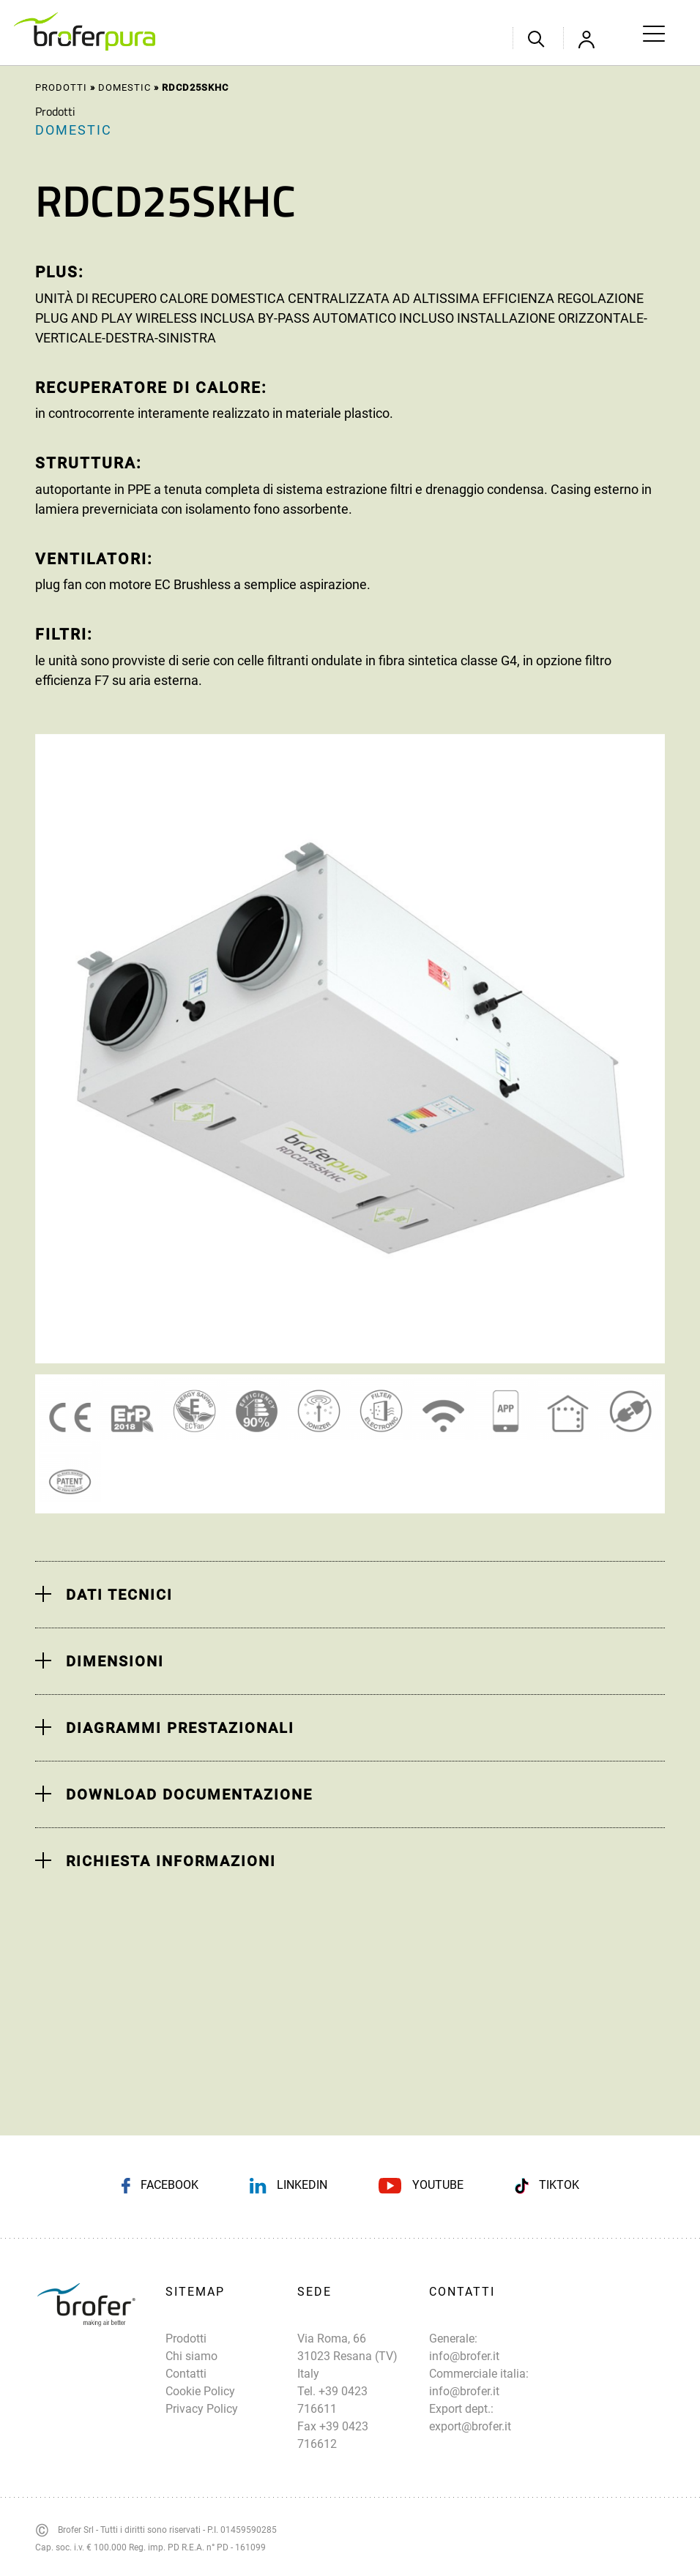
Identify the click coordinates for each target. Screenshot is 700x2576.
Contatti (185, 2374)
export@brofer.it (470, 2426)
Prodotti (61, 87)
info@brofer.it (464, 2356)
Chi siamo (191, 2356)
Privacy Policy (201, 2409)
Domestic (124, 87)
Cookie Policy (200, 2391)
